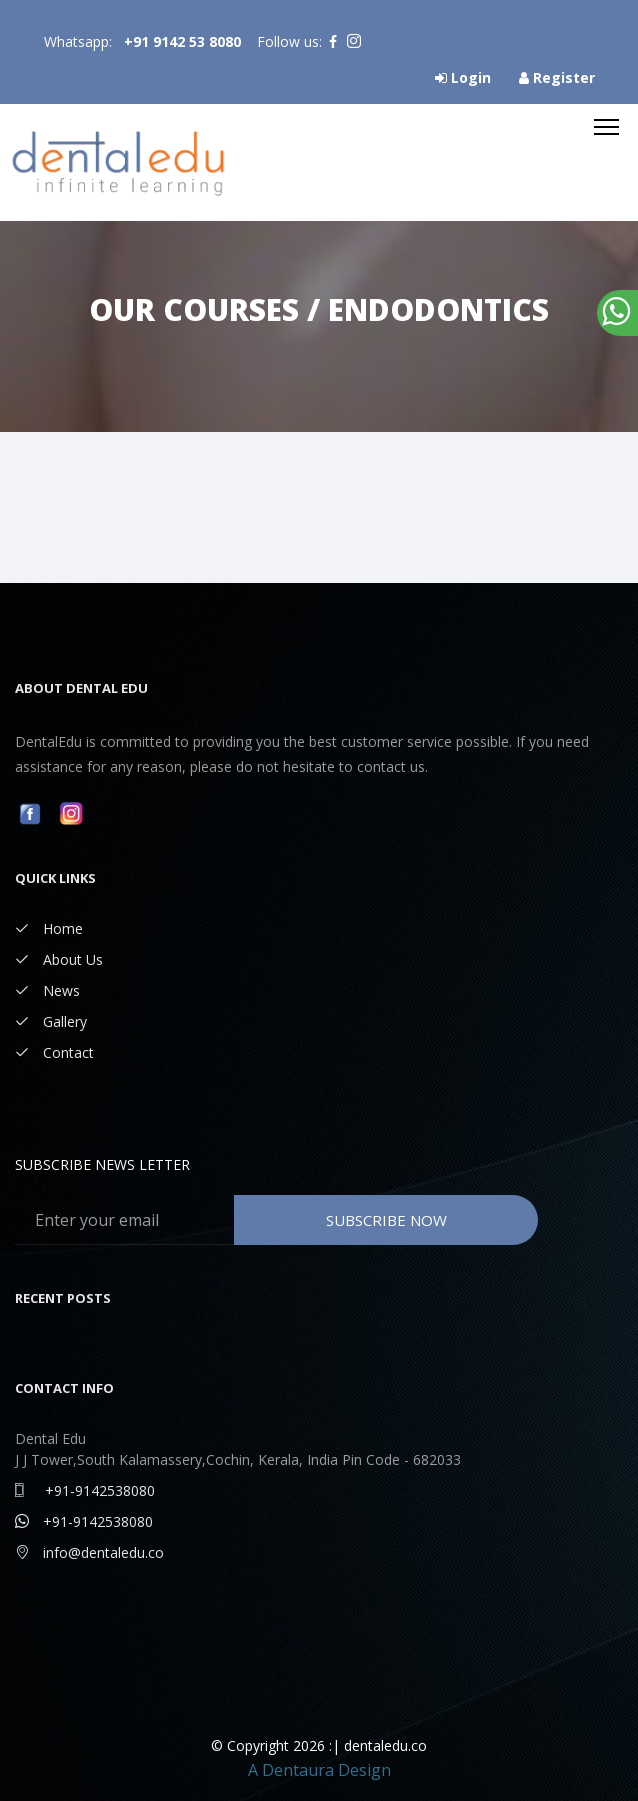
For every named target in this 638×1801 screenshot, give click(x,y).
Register (557, 77)
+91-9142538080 (85, 1490)
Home (49, 928)
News (47, 990)
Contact (54, 1052)
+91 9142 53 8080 (182, 41)
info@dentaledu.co (89, 1552)
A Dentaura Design (319, 1770)
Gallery (51, 1021)
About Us (59, 959)
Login (463, 77)
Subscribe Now (386, 1220)
